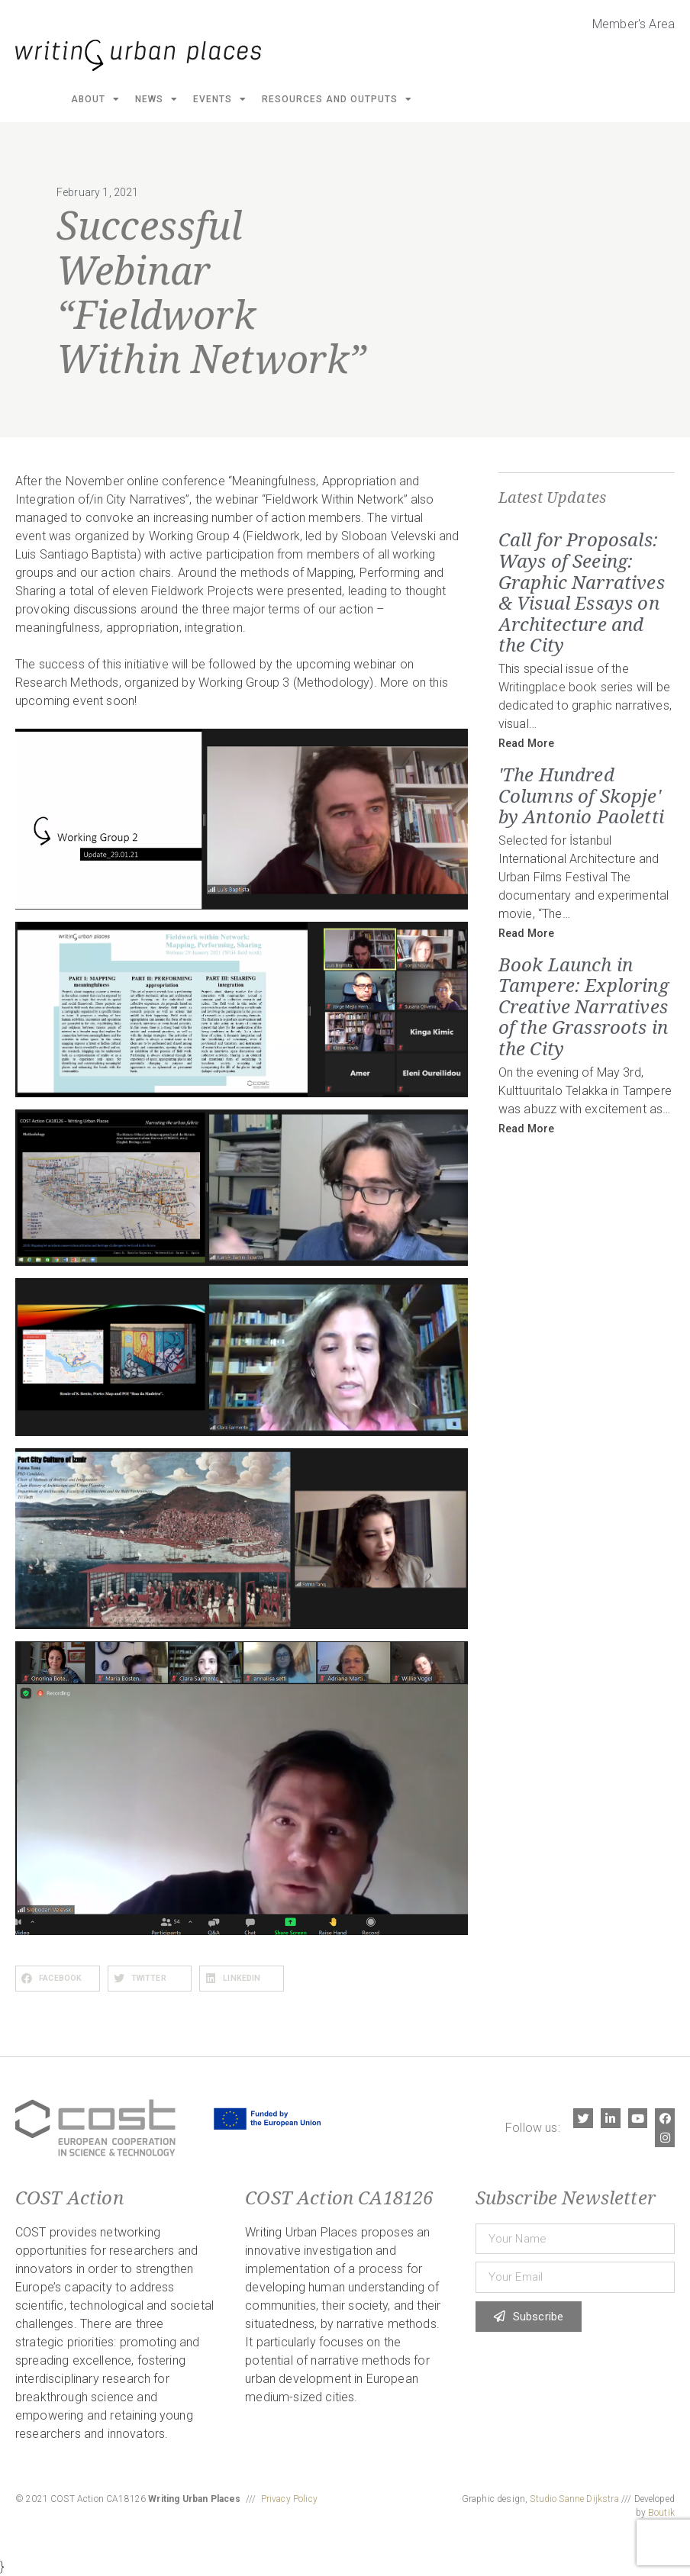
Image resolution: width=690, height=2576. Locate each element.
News (156, 99)
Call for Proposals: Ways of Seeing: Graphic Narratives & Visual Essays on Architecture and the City (581, 591)
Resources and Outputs (337, 99)
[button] (57, 1979)
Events (220, 99)
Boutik (661, 2512)
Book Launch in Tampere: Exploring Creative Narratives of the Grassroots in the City (583, 1006)
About (95, 99)
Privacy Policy (289, 2499)
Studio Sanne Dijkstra (574, 2499)
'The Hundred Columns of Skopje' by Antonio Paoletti (581, 795)
